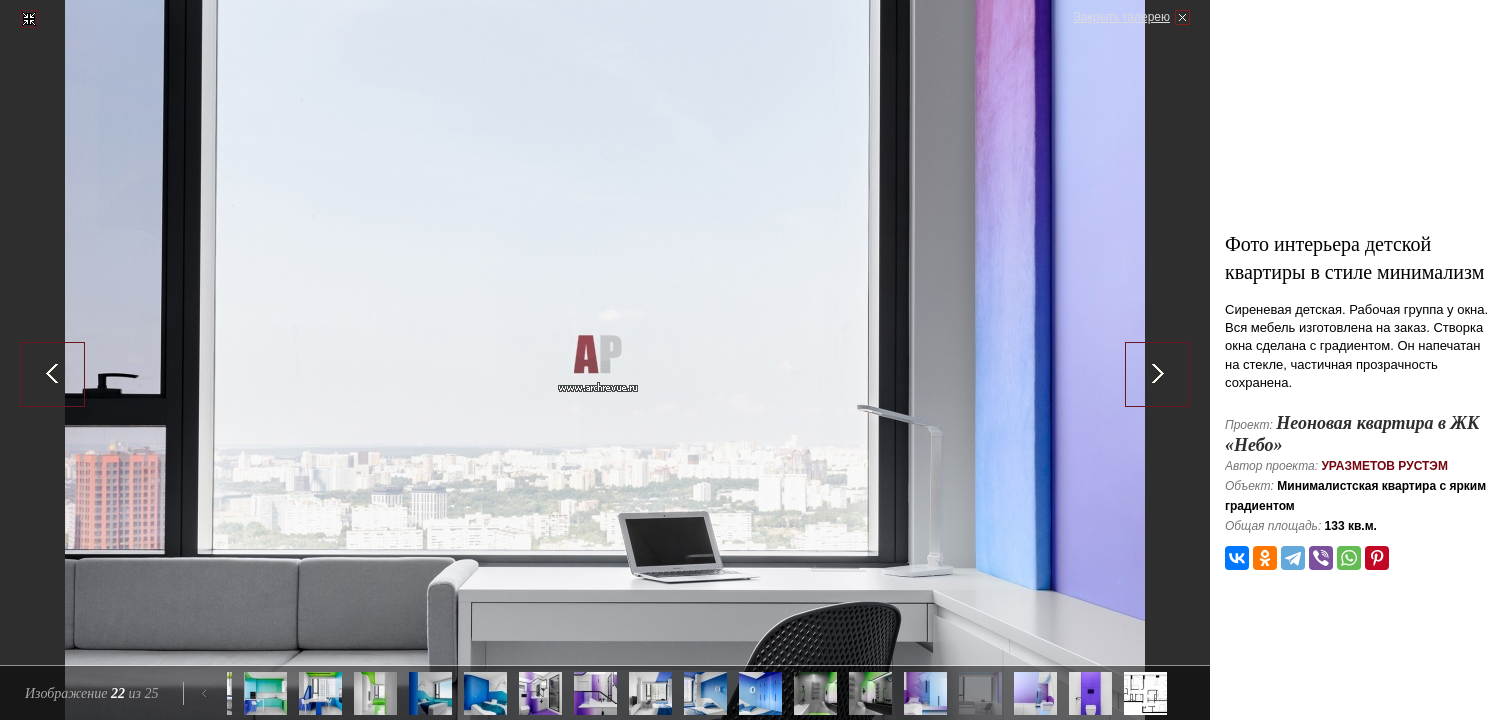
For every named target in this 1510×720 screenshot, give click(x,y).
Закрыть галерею (1122, 17)
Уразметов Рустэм (1384, 466)
